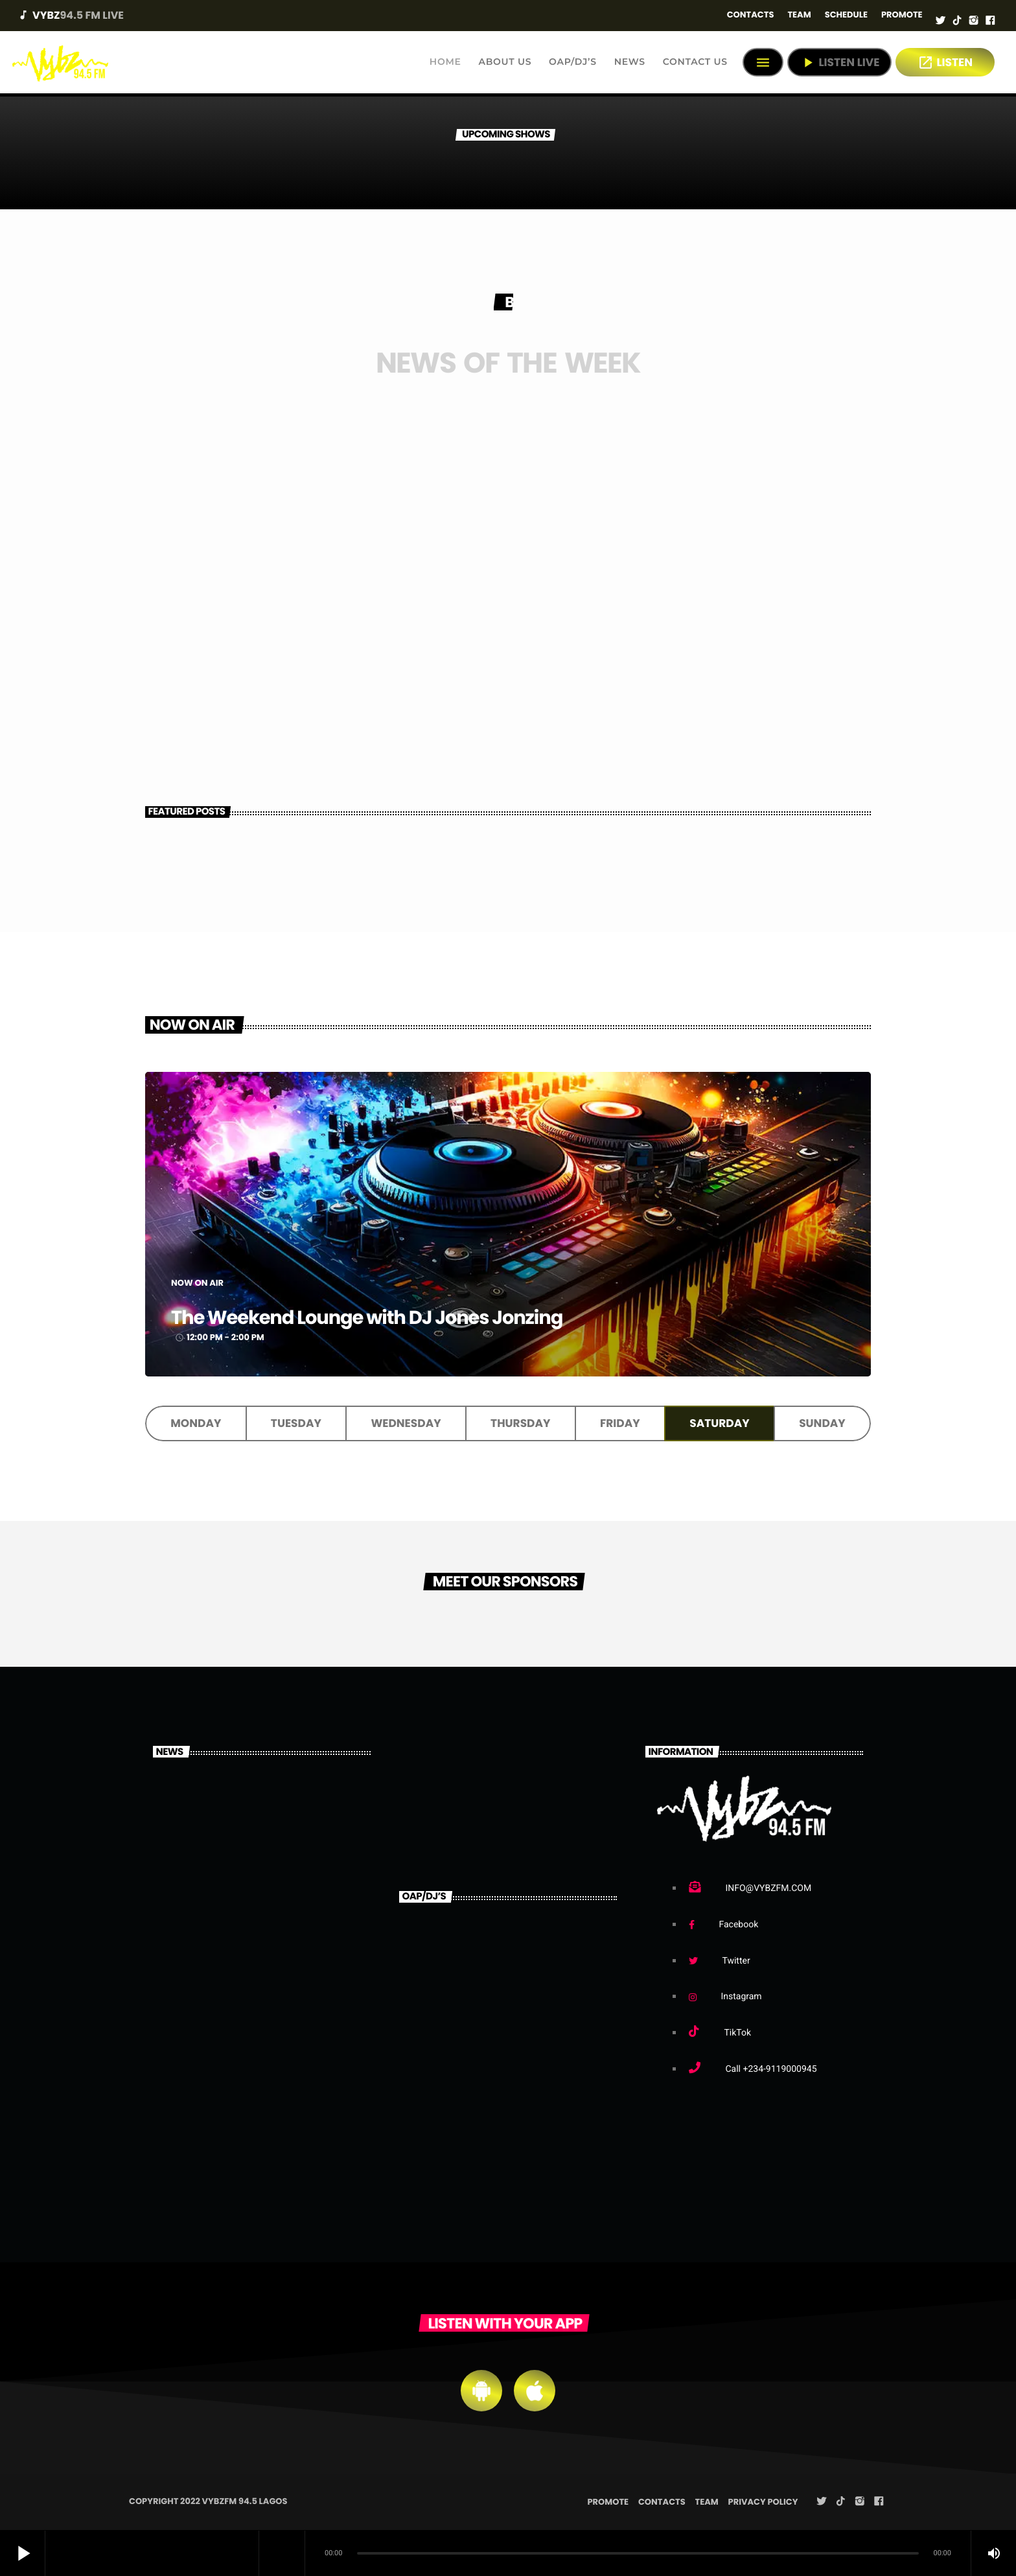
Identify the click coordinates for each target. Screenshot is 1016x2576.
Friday (620, 1424)
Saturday (719, 1424)
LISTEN (945, 62)
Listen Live (839, 62)
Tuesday (296, 1424)
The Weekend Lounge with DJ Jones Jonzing (474, 1315)
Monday (195, 1424)
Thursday (520, 1424)
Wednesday (406, 1424)
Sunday (822, 1424)
